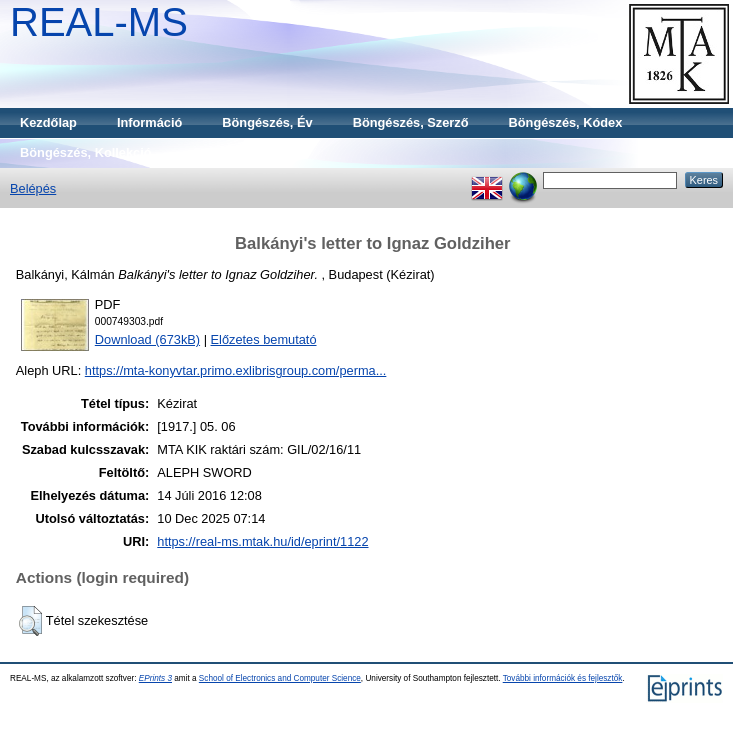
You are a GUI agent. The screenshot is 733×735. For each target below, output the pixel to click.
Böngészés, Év (267, 122)
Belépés (33, 188)
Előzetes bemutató (264, 339)
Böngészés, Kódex (566, 122)
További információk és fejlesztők (563, 678)
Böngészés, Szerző (411, 122)
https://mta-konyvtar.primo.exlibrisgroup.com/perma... (236, 370)
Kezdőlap (48, 122)
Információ (149, 122)
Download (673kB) (147, 339)
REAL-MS (99, 22)
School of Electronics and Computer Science (280, 678)
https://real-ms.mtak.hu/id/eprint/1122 (262, 541)
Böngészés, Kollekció (86, 152)
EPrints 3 (155, 678)
